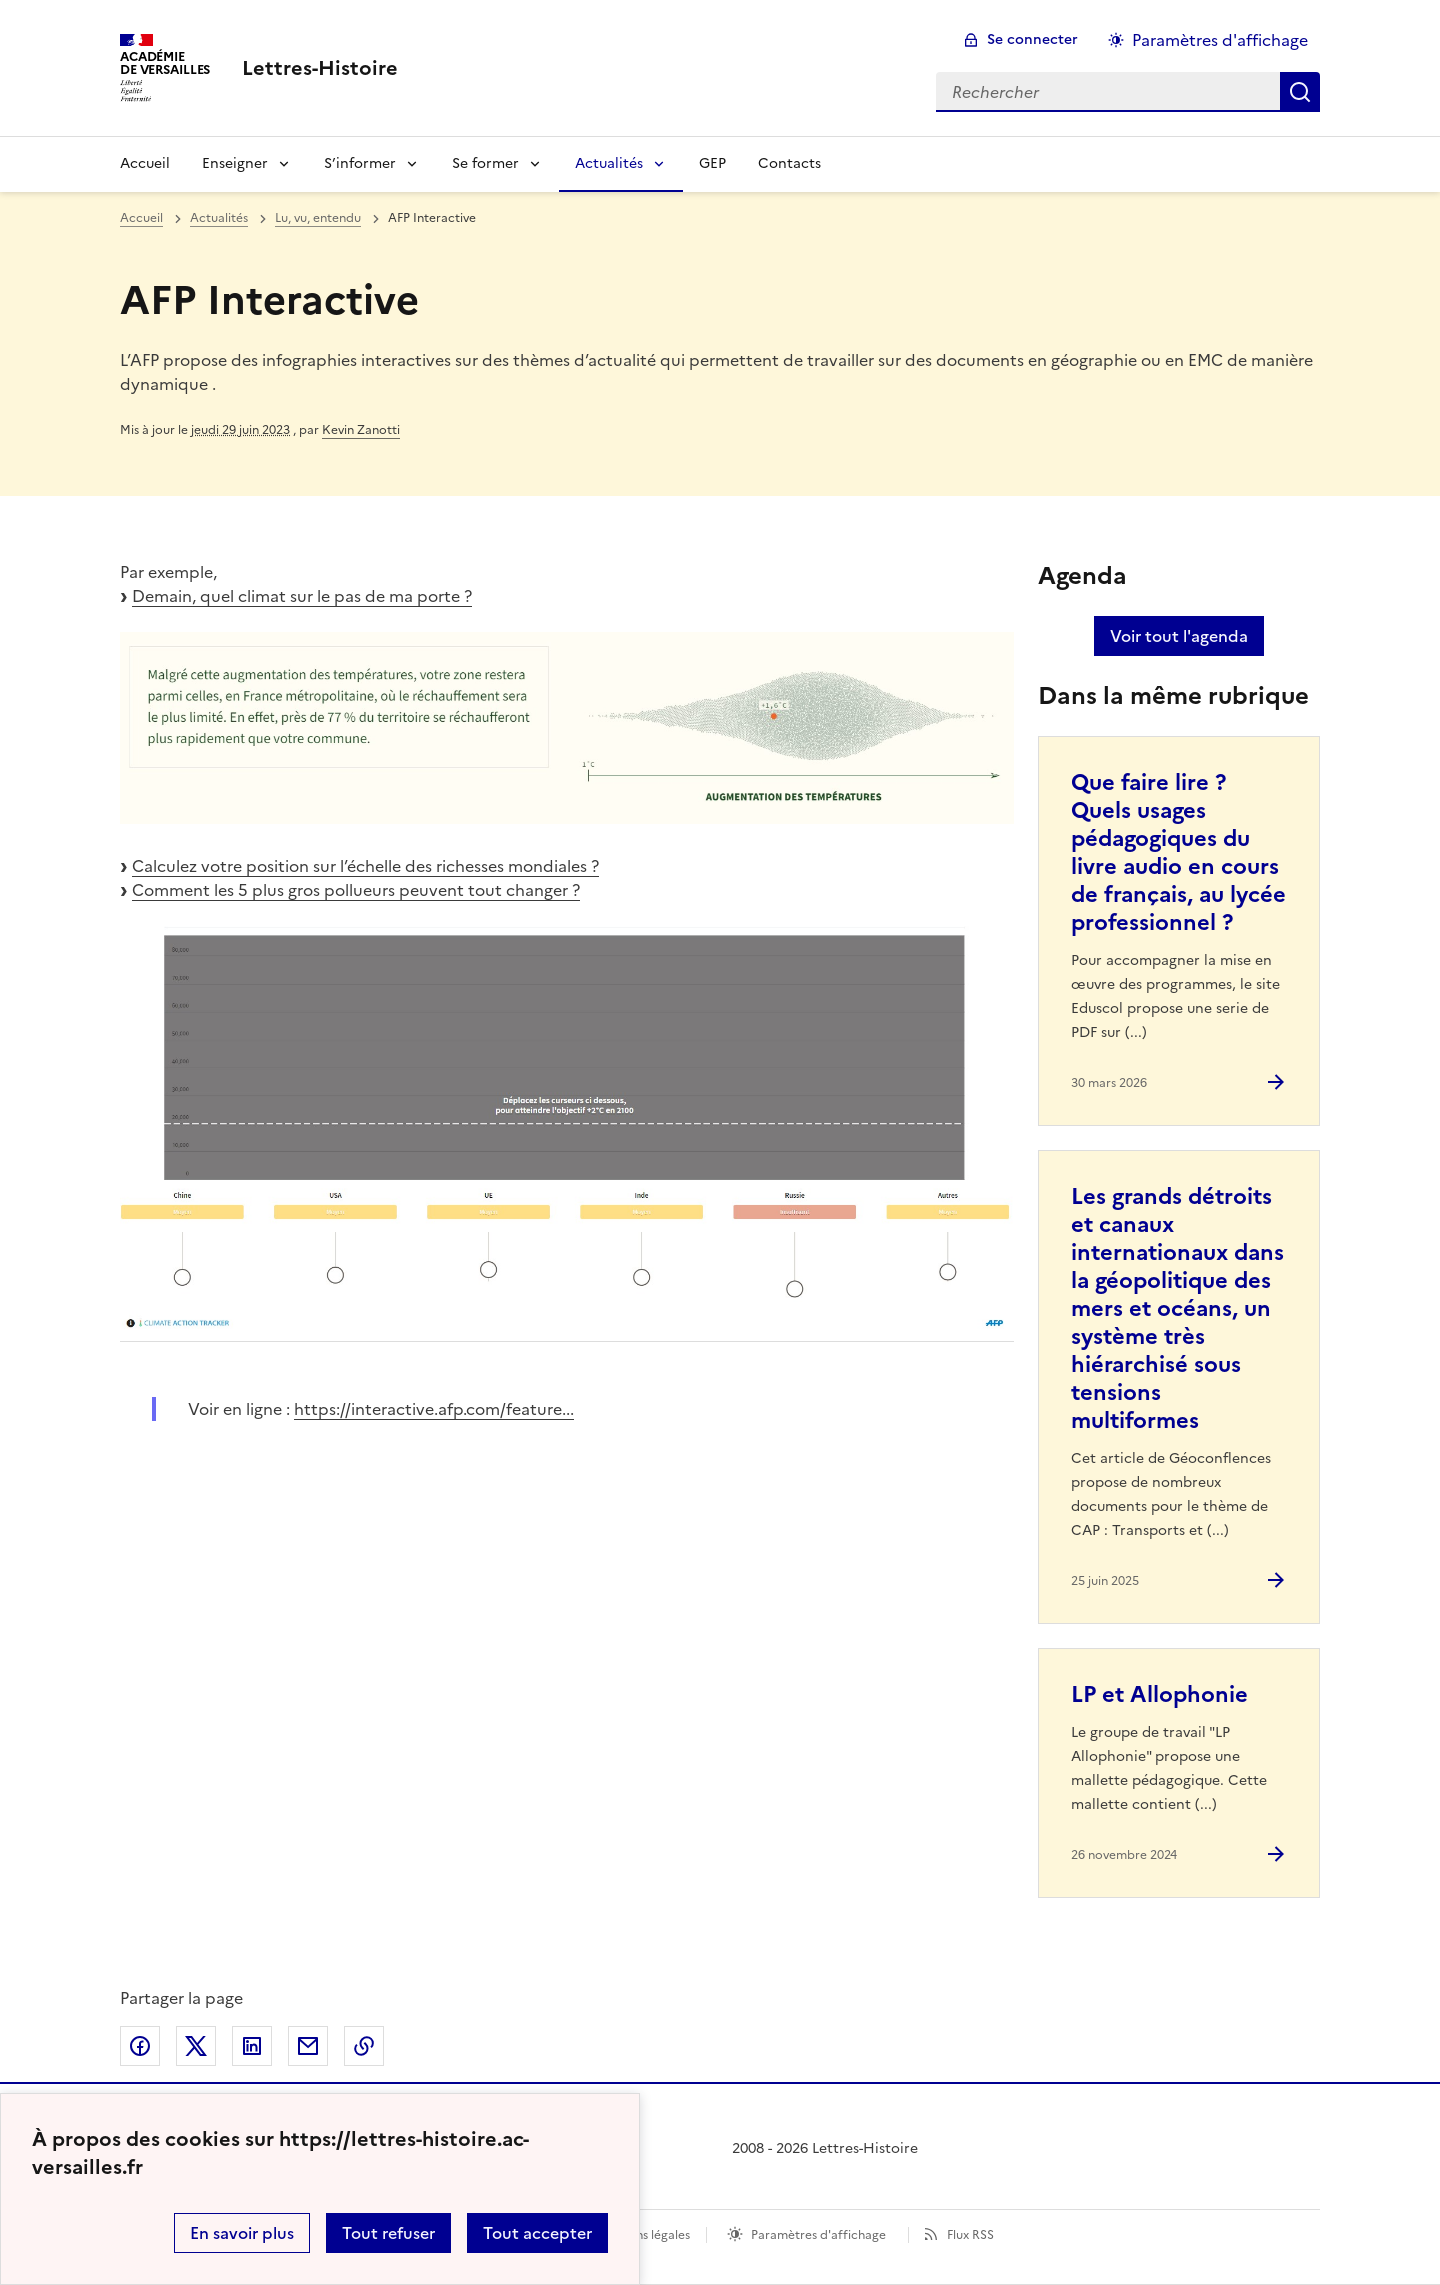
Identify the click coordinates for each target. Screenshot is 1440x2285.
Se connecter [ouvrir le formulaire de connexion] (1032, 39)
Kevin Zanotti (361, 430)
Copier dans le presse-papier (364, 2046)
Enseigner (235, 163)
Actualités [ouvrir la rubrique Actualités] (219, 218)
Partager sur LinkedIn (252, 2046)
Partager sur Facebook (140, 2046)
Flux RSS (970, 2235)
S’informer (360, 163)
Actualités (609, 163)
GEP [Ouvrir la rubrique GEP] (712, 163)
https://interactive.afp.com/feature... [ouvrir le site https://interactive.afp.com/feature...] (434, 1409)
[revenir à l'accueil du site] (320, 68)
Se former (485, 163)
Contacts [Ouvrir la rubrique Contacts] (789, 163)
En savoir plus (242, 2233)
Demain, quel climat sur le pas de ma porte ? (302, 596)
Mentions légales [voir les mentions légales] (642, 2235)
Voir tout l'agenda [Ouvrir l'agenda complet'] (1179, 636)
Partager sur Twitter (196, 2046)
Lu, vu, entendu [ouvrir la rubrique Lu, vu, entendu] (318, 218)
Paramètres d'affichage (818, 2235)
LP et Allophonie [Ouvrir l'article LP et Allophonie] (1159, 1694)
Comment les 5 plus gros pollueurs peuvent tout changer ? (356, 890)
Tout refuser (388, 2233)
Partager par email (308, 2046)
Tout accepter (537, 2233)
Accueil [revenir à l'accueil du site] (141, 218)
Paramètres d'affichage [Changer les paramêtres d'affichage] (1220, 40)
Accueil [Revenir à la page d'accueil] (145, 163)
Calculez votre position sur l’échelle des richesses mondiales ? (365, 866)
